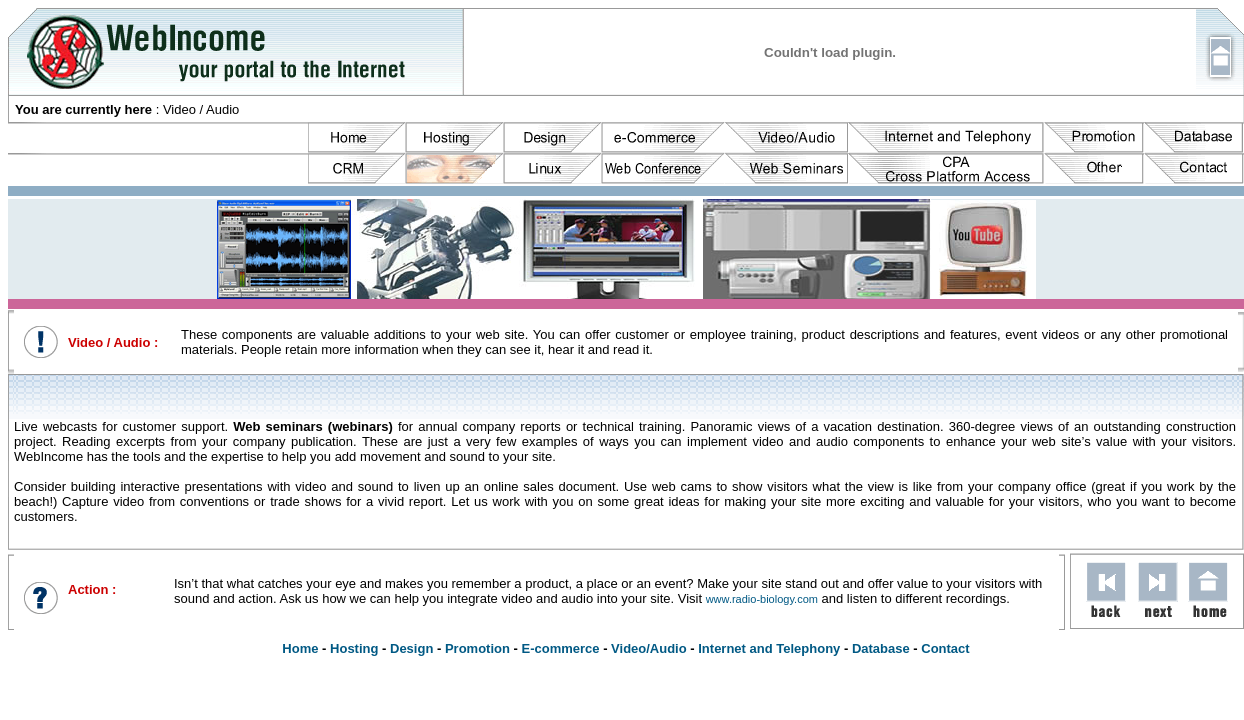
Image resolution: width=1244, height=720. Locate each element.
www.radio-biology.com (762, 599)
